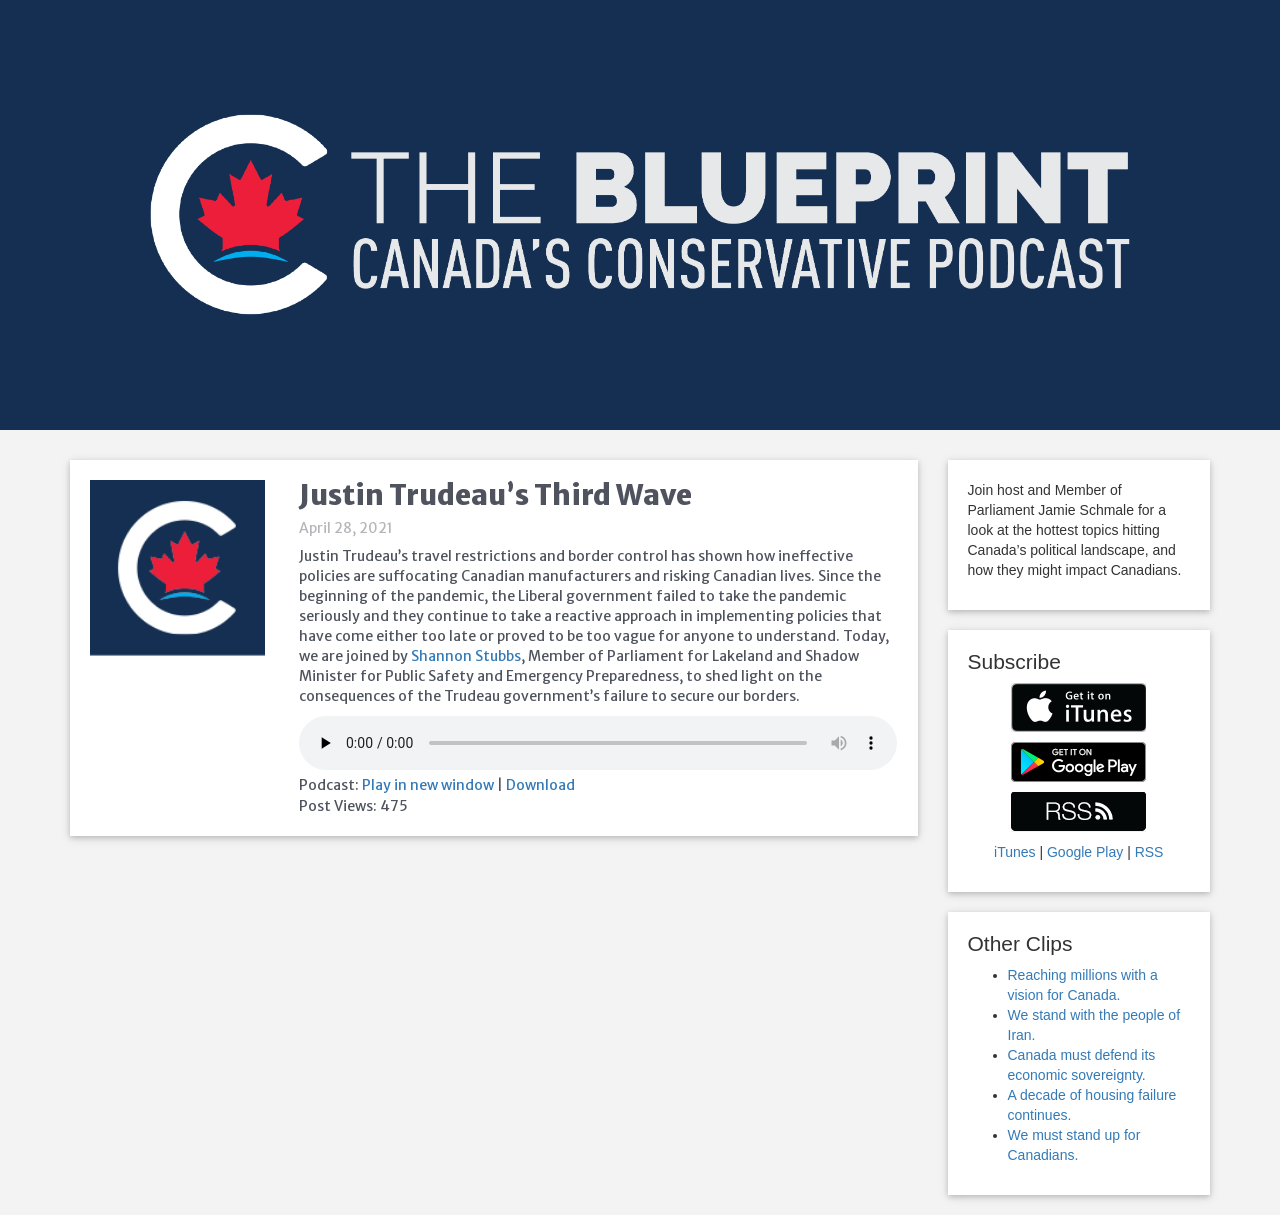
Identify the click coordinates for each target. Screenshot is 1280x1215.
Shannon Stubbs (466, 656)
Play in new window (428, 785)
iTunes (1015, 852)
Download (540, 785)
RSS (1149, 852)
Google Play (1085, 852)
